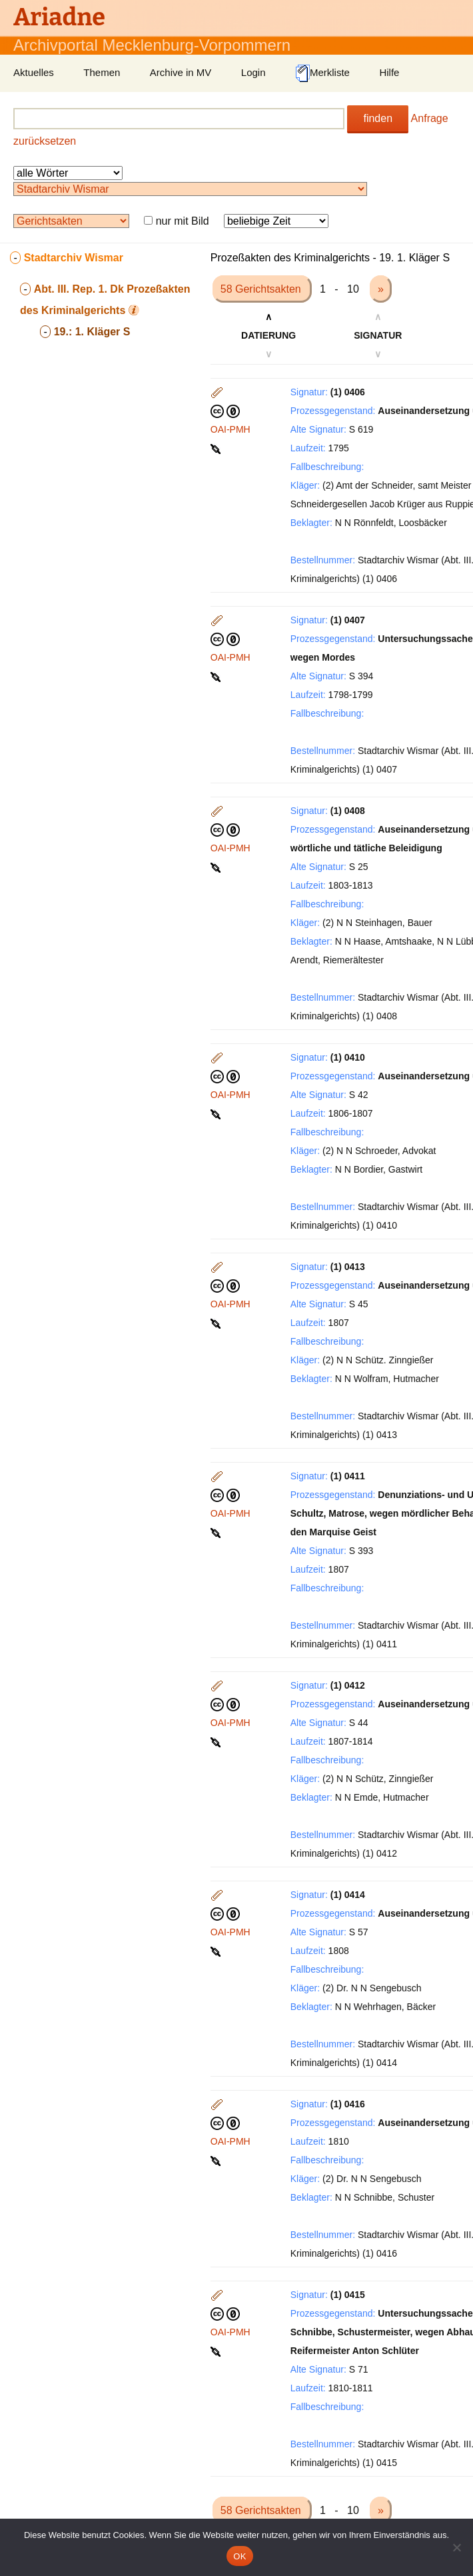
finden (377, 118)
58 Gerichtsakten (262, 289)
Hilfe (389, 72)
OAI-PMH (230, 429)
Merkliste (322, 73)
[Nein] (456, 2547)
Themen (101, 72)
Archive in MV (181, 72)
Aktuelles (33, 72)
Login (253, 72)
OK (239, 2556)
